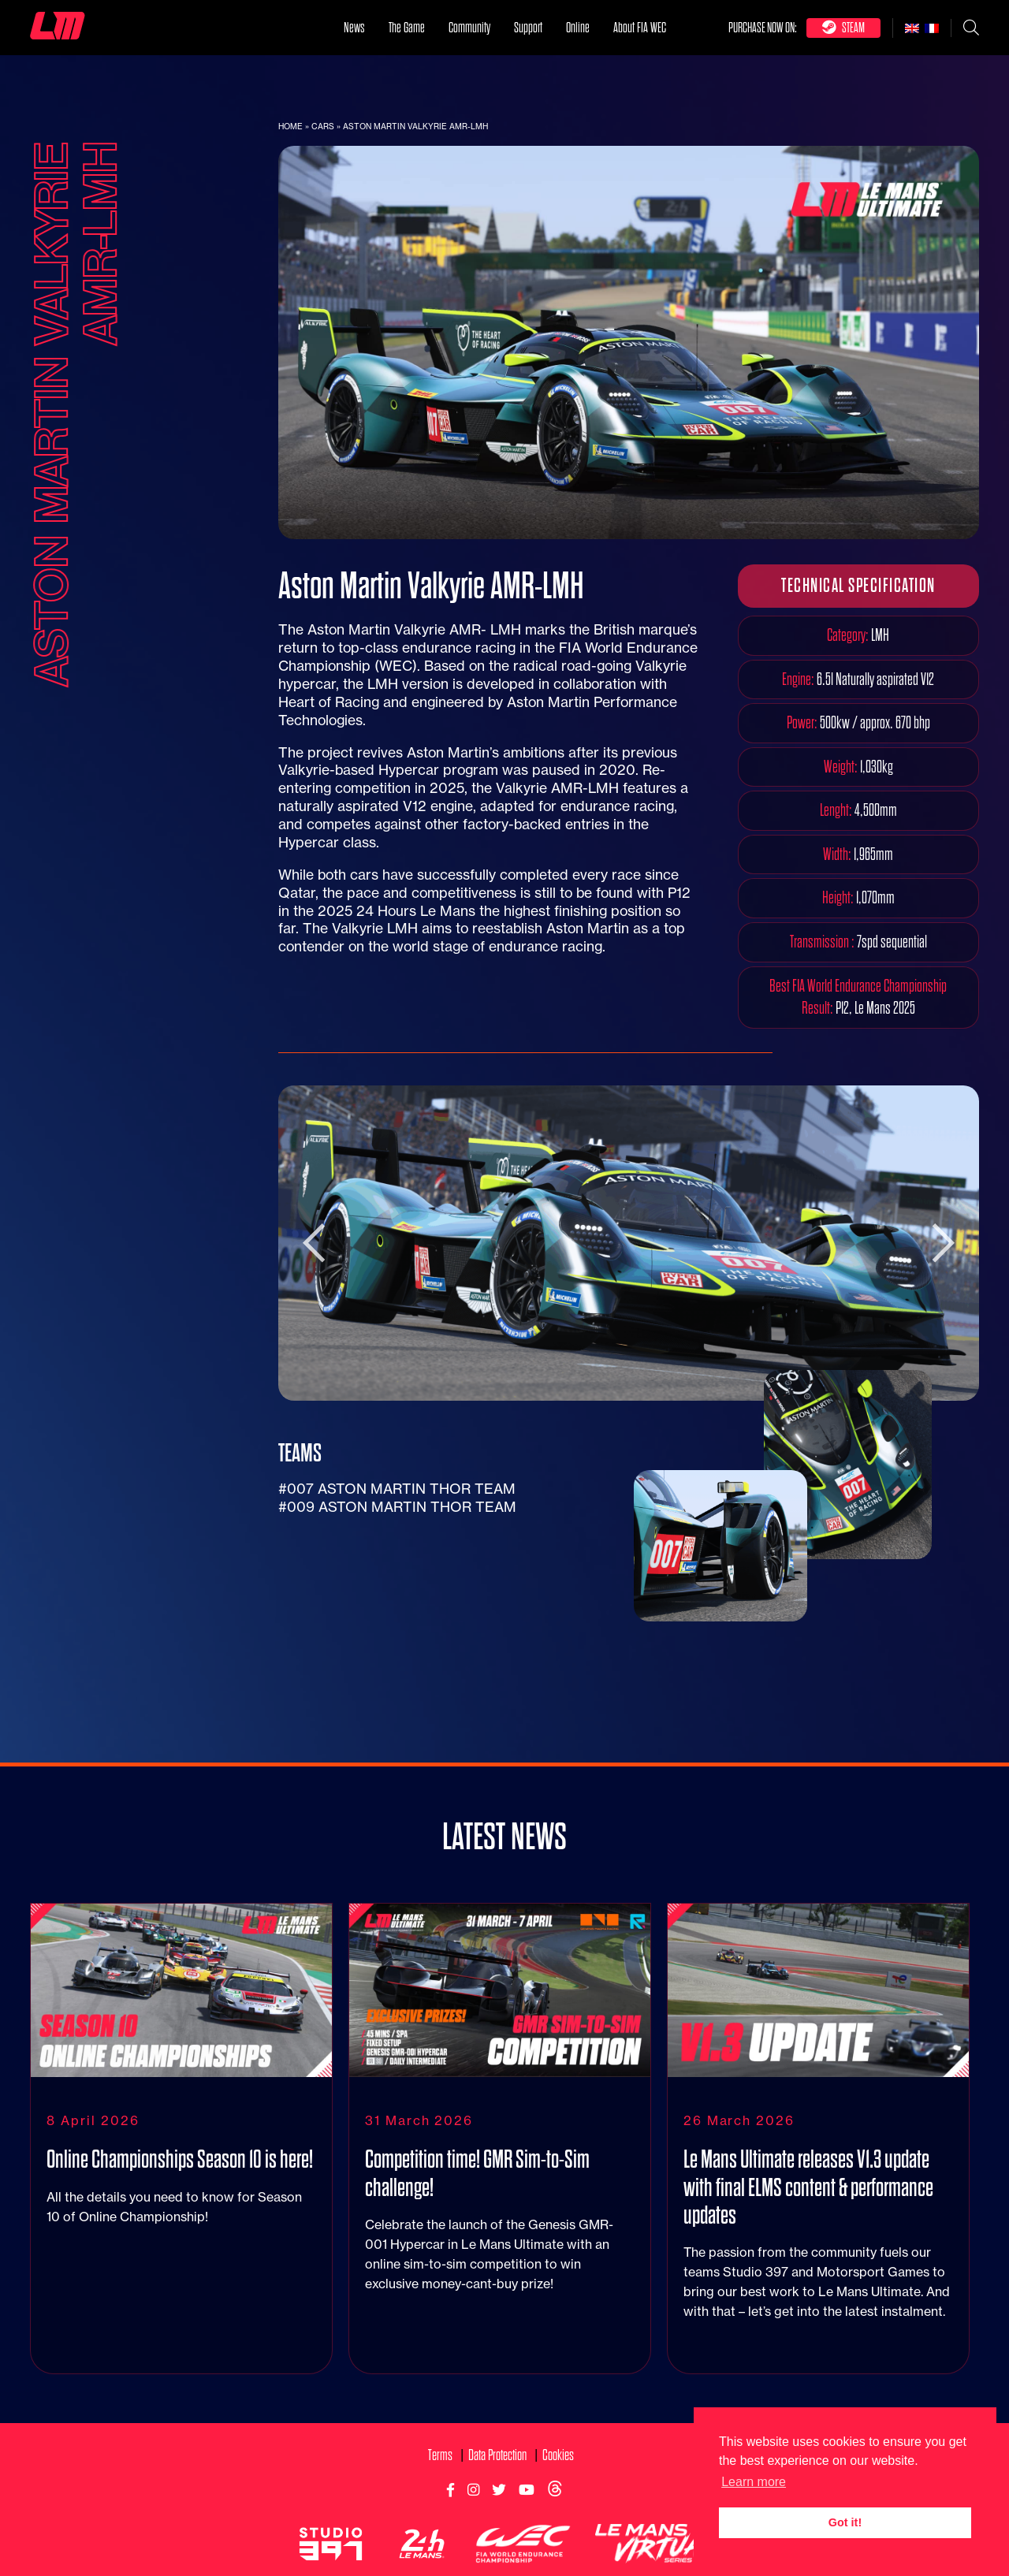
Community (469, 27)
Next (943, 1243)
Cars (322, 126)
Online (578, 27)
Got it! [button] (845, 2522)
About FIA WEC (639, 27)
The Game (407, 27)
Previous (314, 1243)
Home (290, 126)
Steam (843, 27)
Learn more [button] (753, 2482)
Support (528, 27)
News (354, 27)
